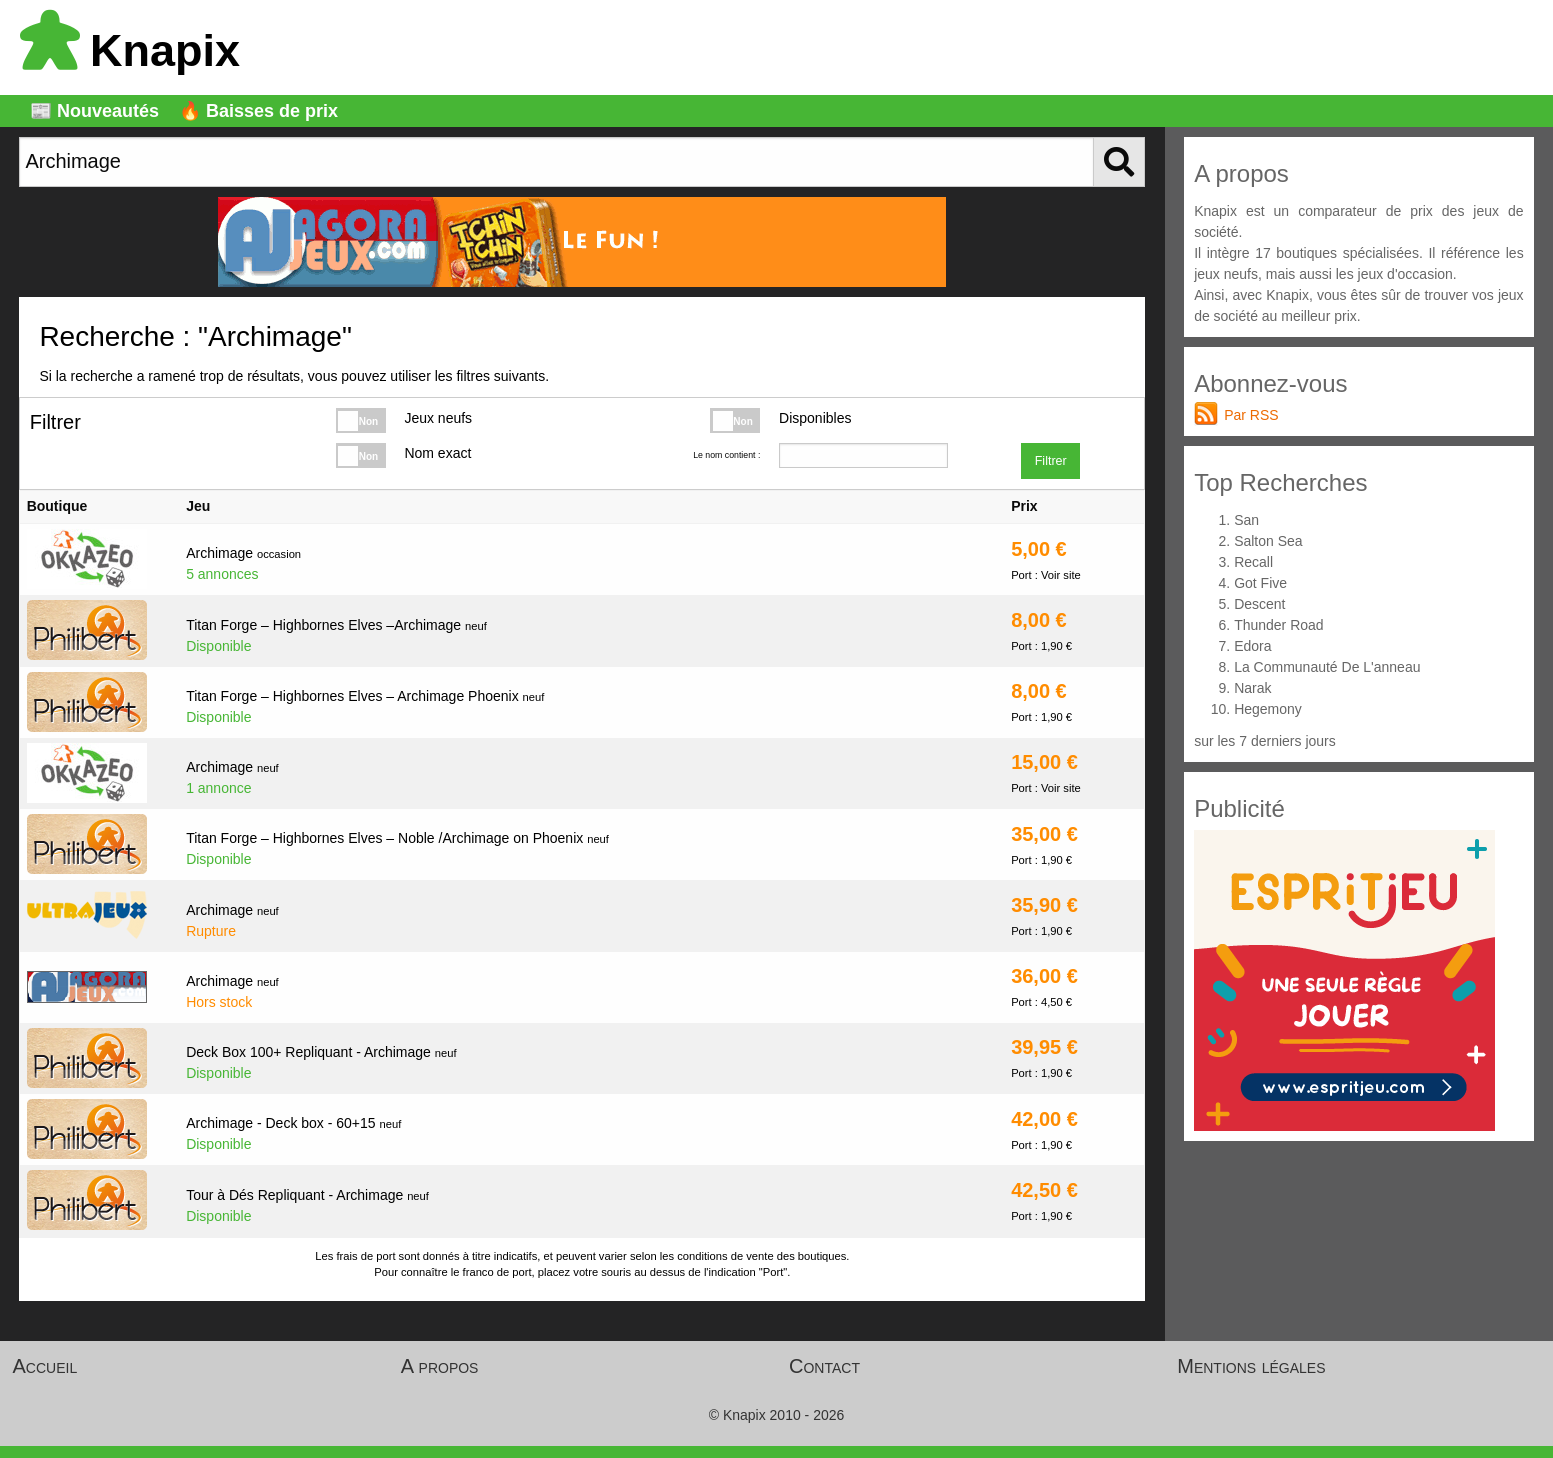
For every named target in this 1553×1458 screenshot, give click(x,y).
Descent (1259, 604)
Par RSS (1251, 415)
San (1246, 520)
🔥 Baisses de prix (258, 111)
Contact (824, 1366)
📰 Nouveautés (94, 111)
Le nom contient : (726, 455)
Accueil (45, 1366)
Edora (1252, 646)
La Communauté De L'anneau (1327, 667)
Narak (1252, 688)
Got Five (1260, 583)
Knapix (130, 50)
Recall (1253, 562)
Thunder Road (1279, 625)
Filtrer (1051, 461)
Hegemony (1268, 709)
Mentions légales (1251, 1366)
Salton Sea (1268, 541)
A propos (440, 1366)
